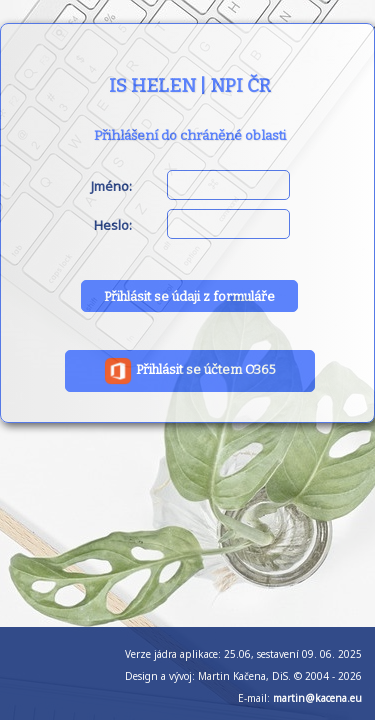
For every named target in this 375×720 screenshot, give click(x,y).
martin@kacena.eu (317, 698)
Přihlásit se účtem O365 (189, 371)
